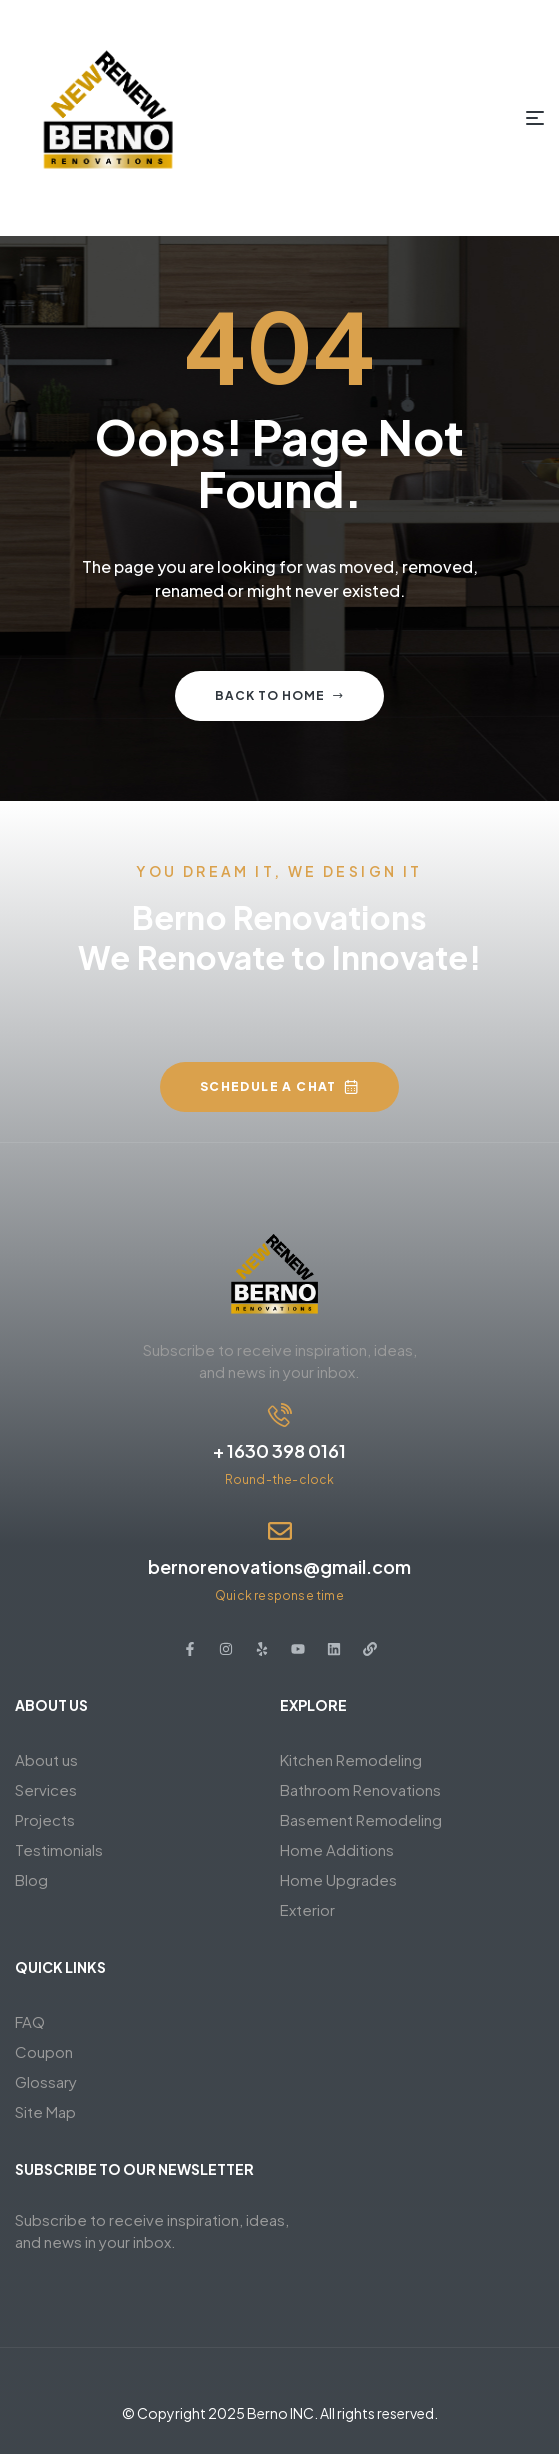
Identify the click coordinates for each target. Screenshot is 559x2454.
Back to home (279, 695)
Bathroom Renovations (360, 1789)
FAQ (30, 2021)
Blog (31, 1879)
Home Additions (337, 1849)
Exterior (307, 1909)
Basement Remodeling (361, 1819)
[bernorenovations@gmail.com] (280, 1531)
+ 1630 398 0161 (279, 1450)
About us (46, 1759)
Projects (45, 1819)
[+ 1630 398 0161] (280, 1415)
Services (46, 1789)
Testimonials (59, 1849)
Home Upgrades (338, 1879)
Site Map (45, 2111)
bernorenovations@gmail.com (279, 1566)
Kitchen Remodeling (351, 1759)
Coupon (44, 2051)
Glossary (46, 2081)
